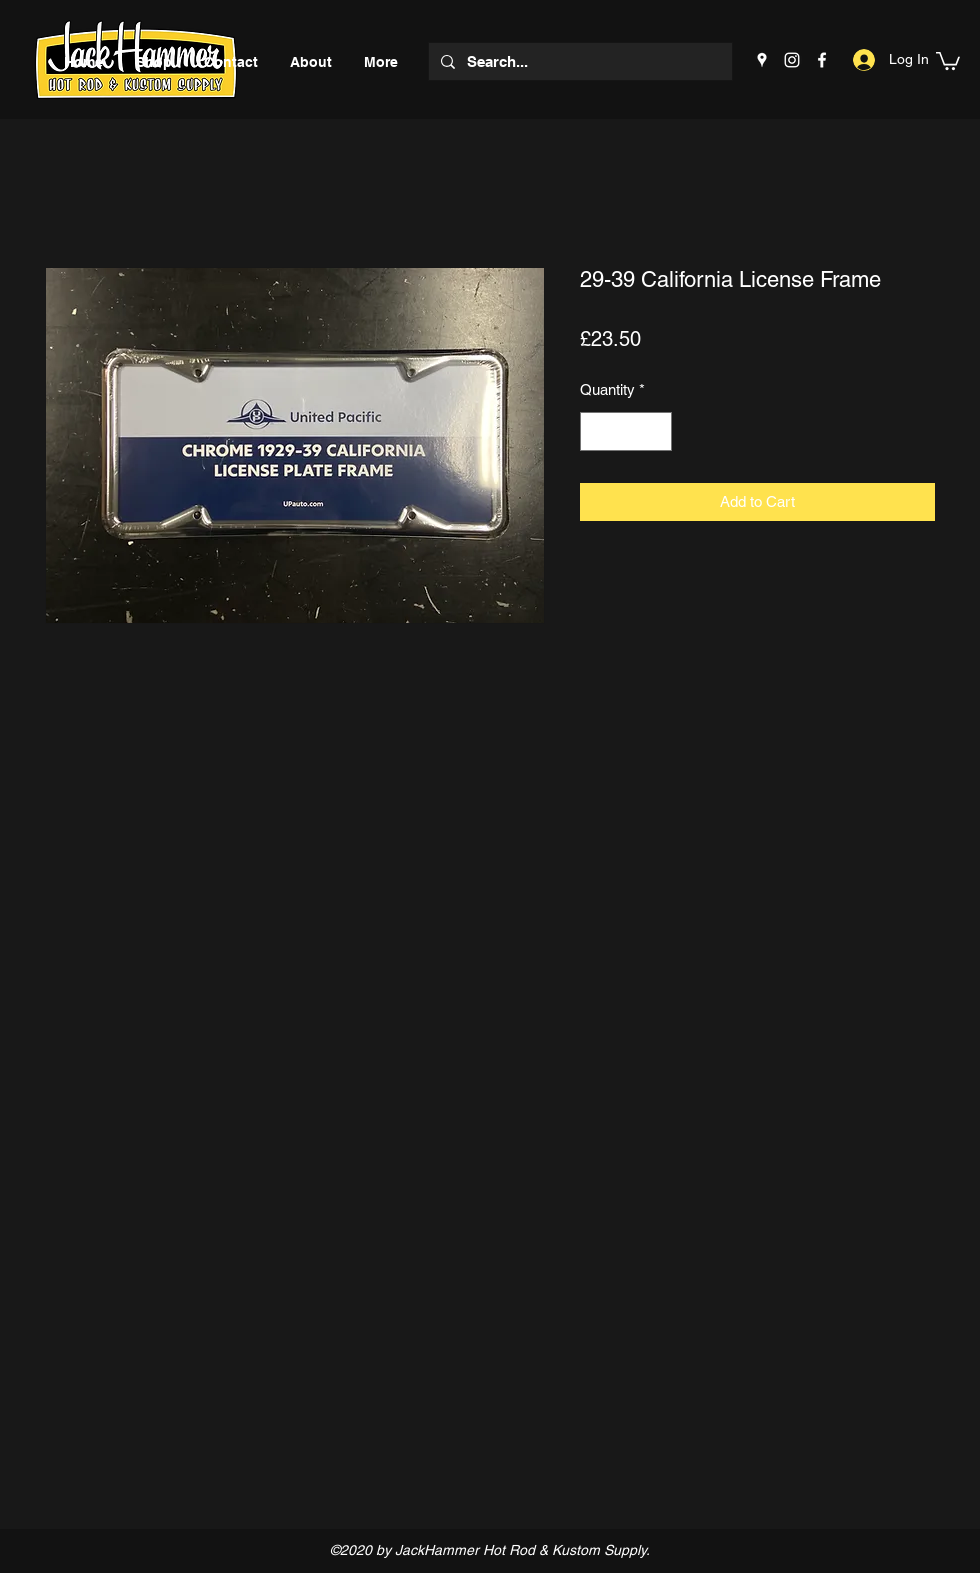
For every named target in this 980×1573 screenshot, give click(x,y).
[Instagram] (792, 60)
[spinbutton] (626, 431)
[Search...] (578, 61)
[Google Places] (762, 60)
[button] (948, 60)
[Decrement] (596, 431)
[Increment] (656, 431)
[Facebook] (822, 60)
